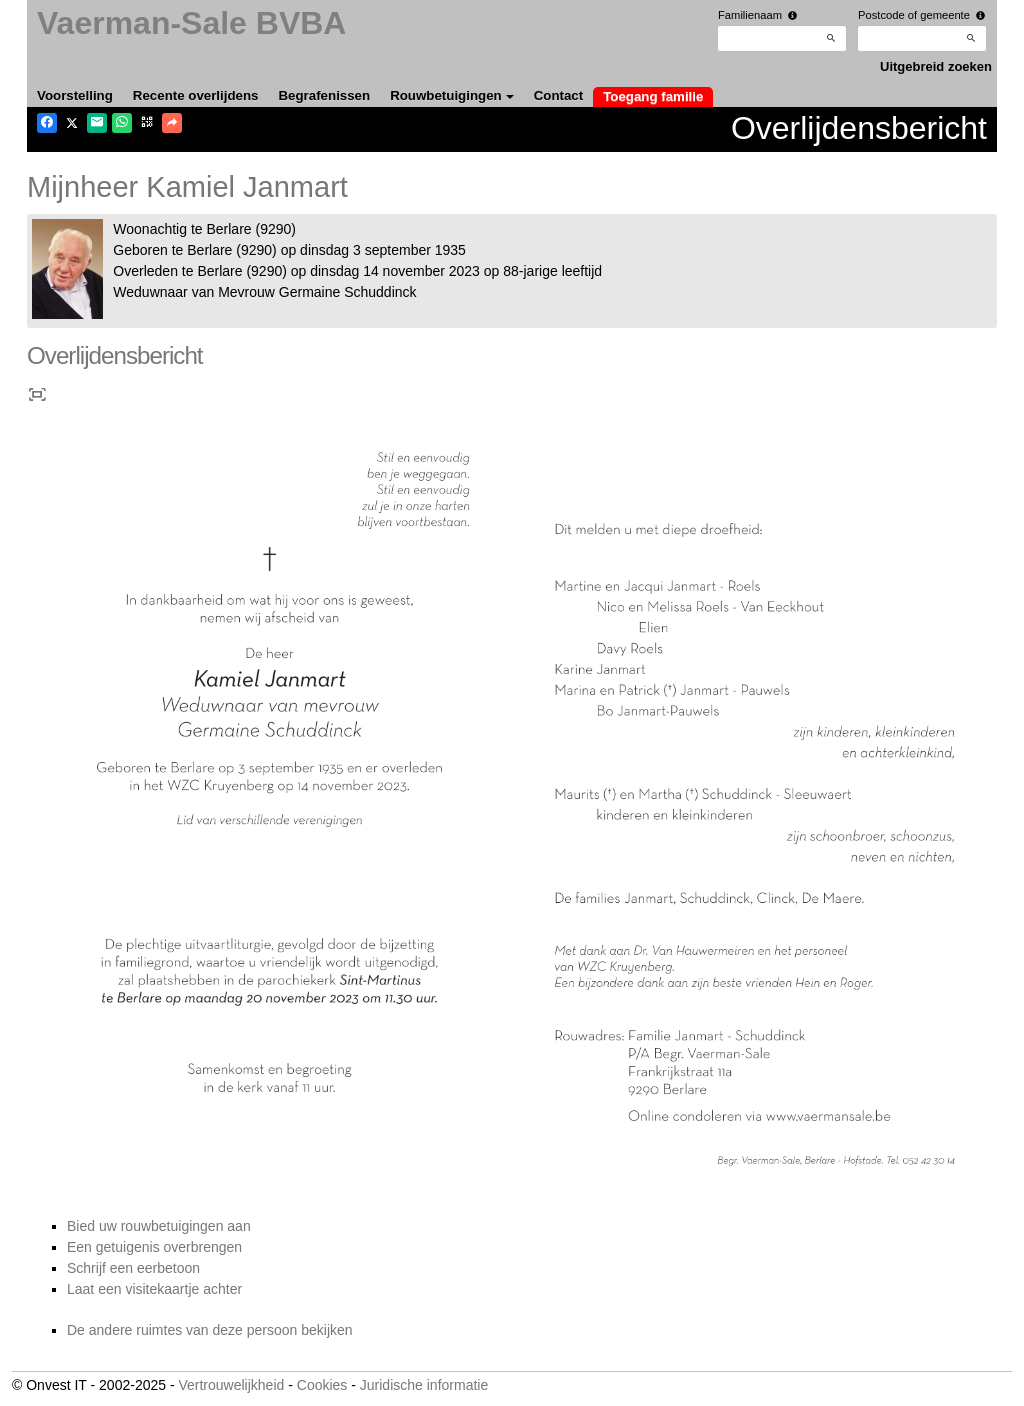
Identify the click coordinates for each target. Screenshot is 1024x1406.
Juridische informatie (424, 1385)
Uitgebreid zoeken (936, 66)
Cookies (322, 1385)
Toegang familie (653, 96)
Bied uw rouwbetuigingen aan (159, 1226)
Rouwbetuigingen (452, 95)
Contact (559, 95)
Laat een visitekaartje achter (154, 1289)
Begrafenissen (325, 95)
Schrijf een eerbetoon (133, 1268)
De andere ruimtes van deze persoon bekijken (210, 1330)
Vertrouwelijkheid (231, 1385)
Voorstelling (75, 95)
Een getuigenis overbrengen (154, 1247)
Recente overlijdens (196, 95)
